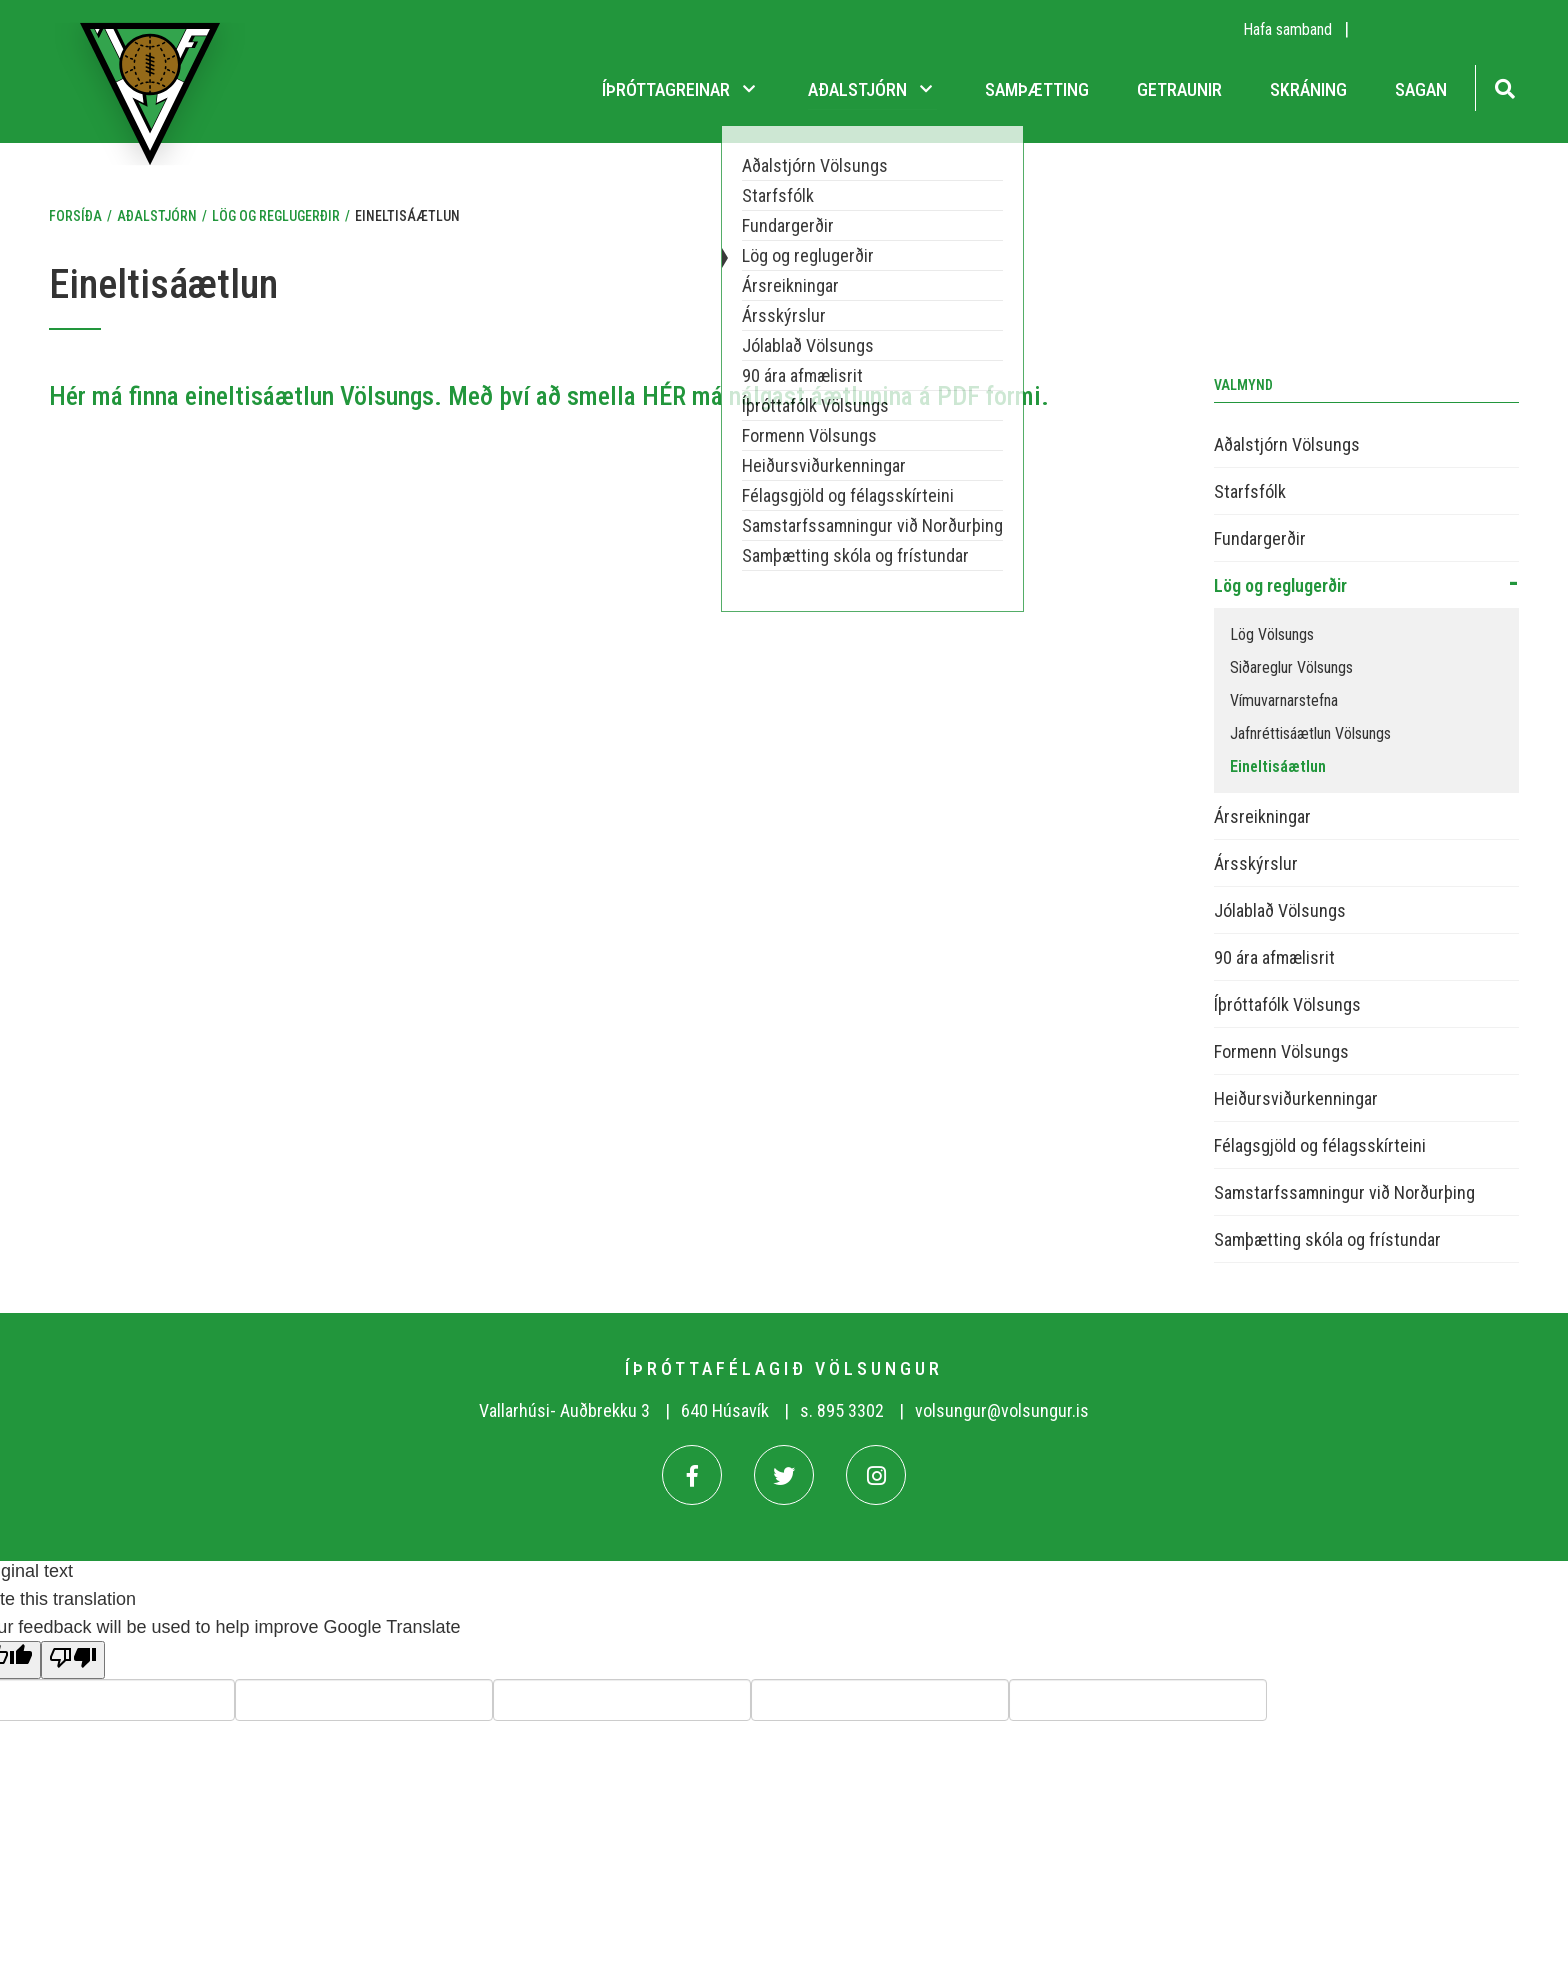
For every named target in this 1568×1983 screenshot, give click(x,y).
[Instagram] (876, 1475)
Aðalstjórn (157, 216)
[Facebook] (692, 1475)
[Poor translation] (73, 1660)
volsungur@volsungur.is (1002, 1410)
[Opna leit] (1504, 86)
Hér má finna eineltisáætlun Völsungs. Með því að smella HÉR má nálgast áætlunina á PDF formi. (549, 396)
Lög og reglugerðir (276, 216)
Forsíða (75, 216)
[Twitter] (784, 1475)
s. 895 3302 (842, 1410)
